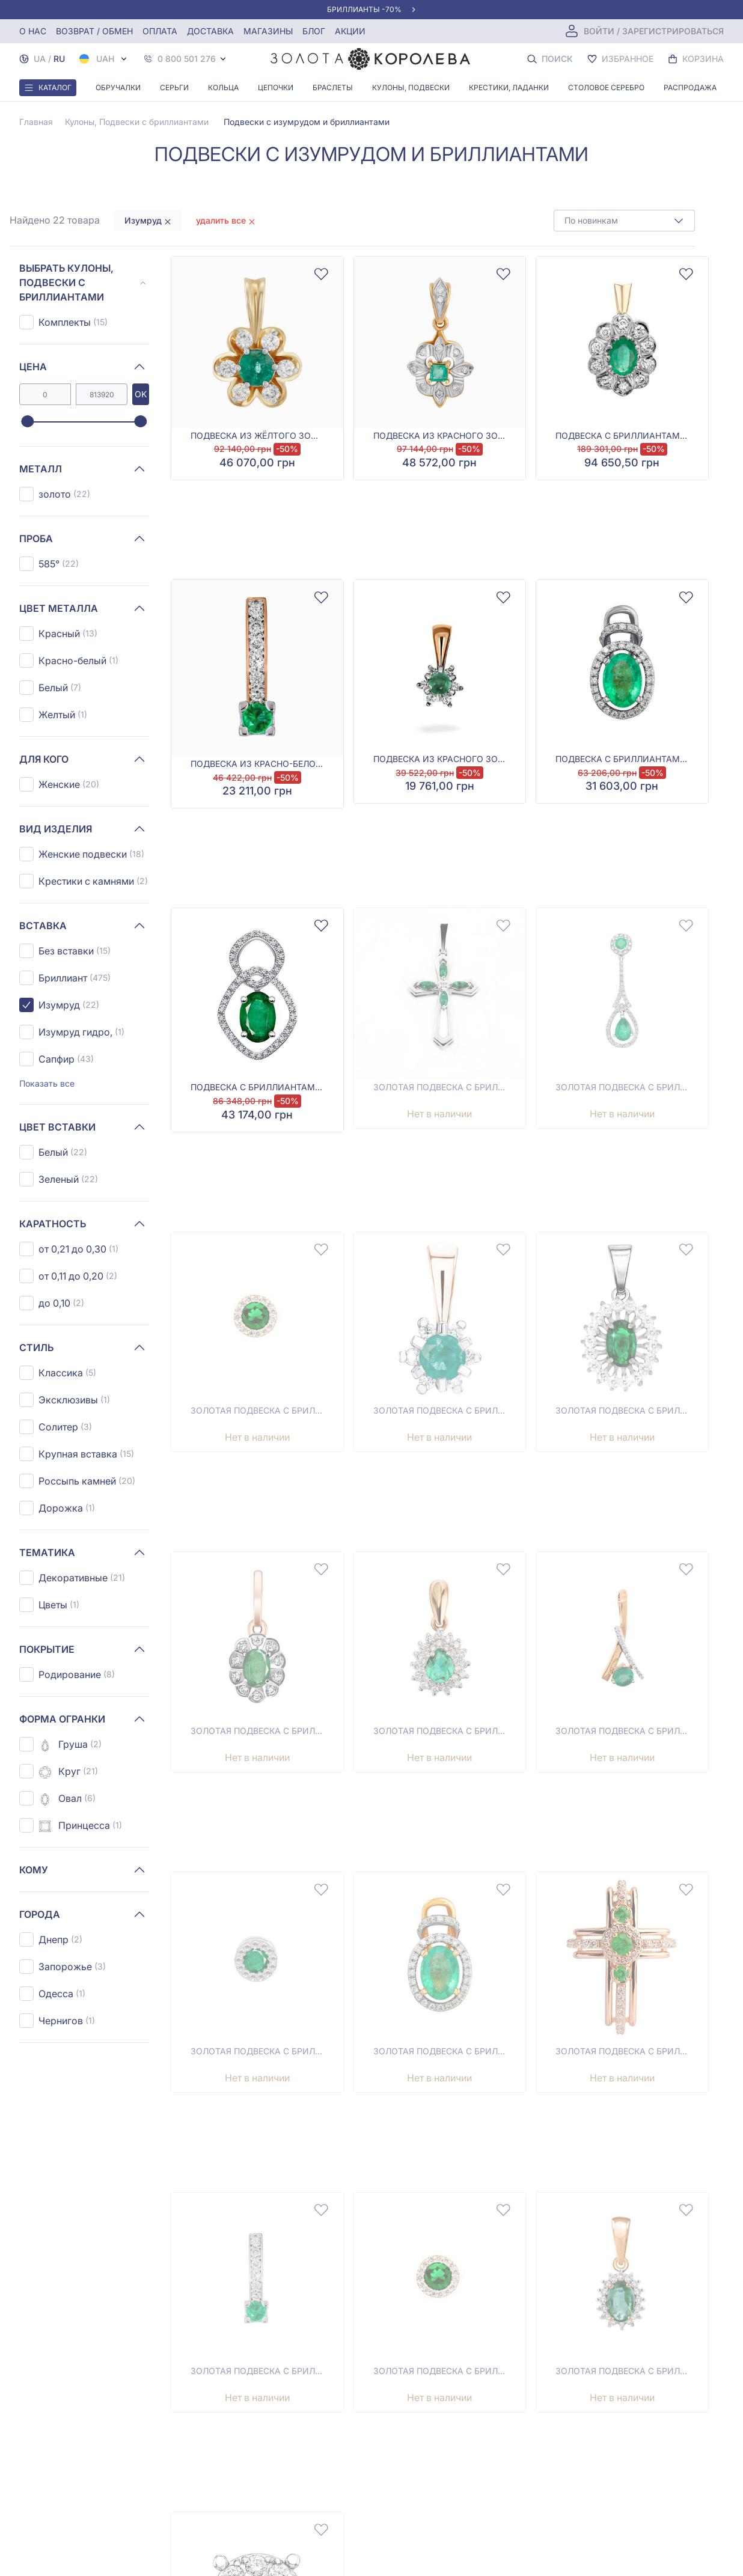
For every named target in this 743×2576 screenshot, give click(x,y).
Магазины (268, 31)
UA (40, 58)
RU (59, 58)
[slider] (27, 422)
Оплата (159, 31)
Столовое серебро (606, 87)
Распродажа (690, 87)
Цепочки (275, 87)
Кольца (223, 87)
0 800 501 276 (186, 59)
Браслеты (333, 87)
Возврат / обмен (94, 31)
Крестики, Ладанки (509, 87)
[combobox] (624, 220)
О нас (32, 31)
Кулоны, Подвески (411, 87)
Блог (313, 31)
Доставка (210, 31)
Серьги (174, 87)
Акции (350, 31)
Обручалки (118, 87)
